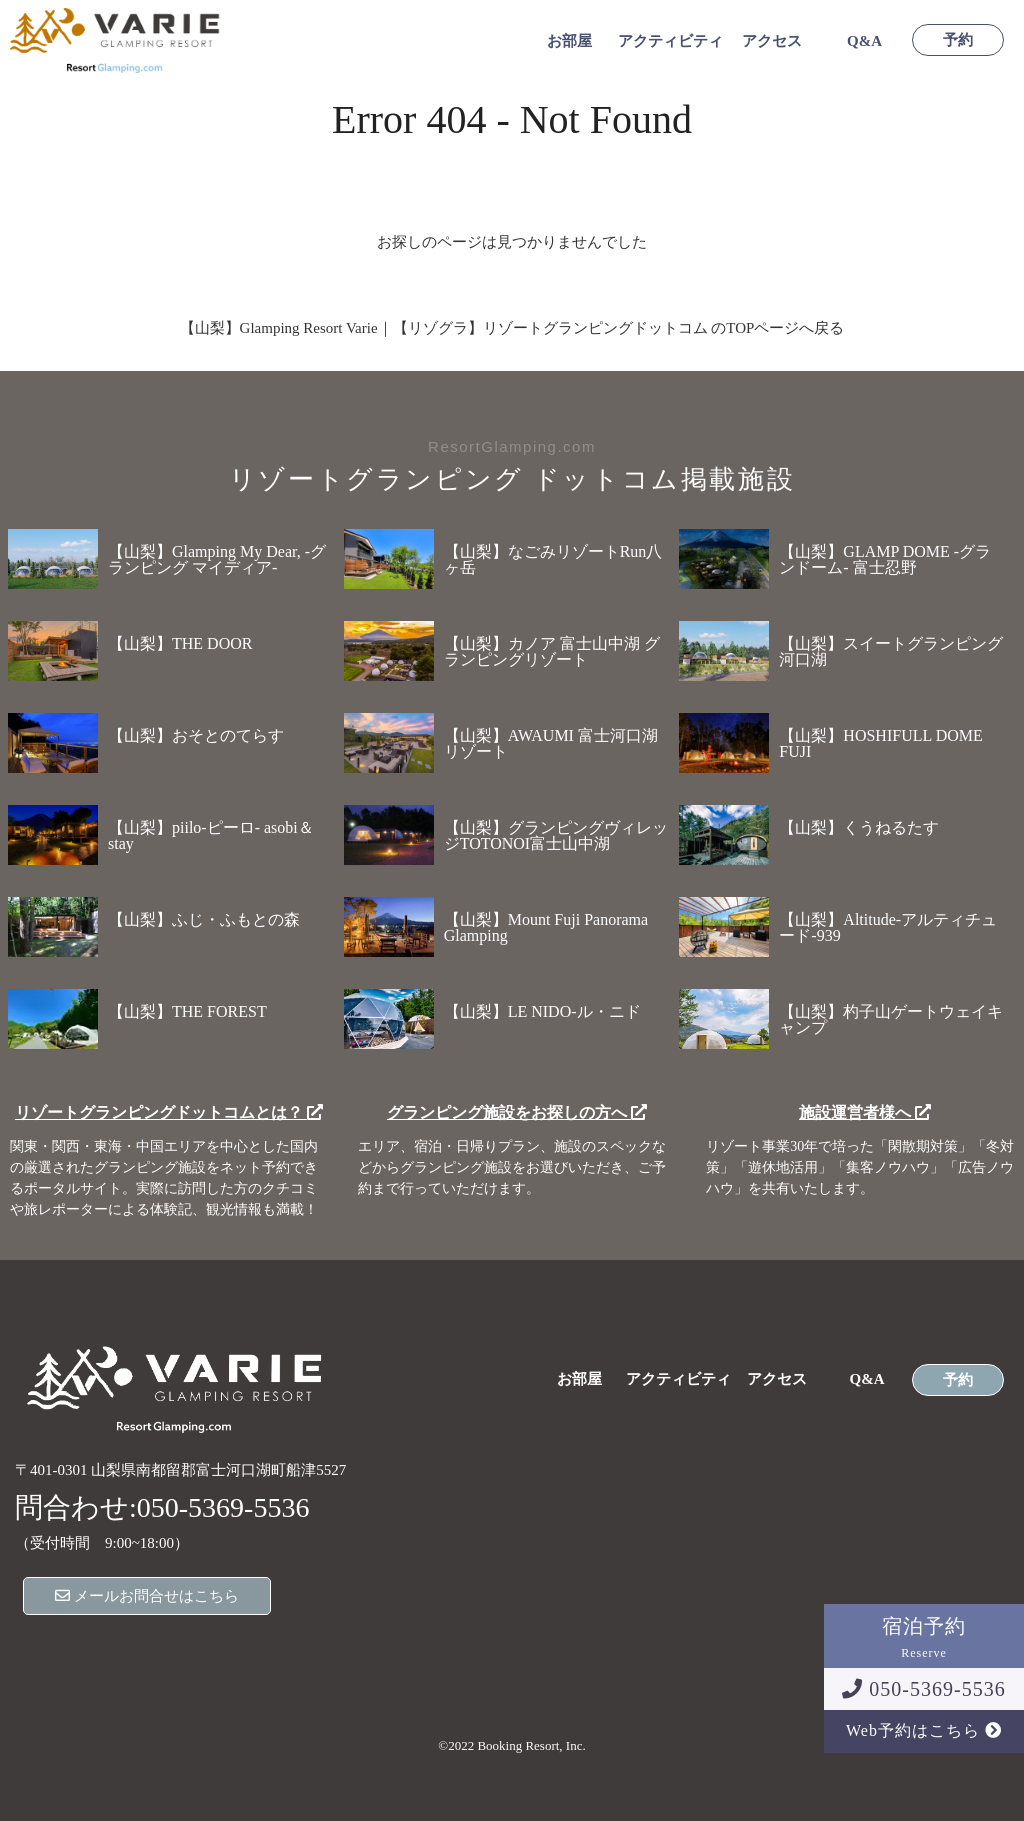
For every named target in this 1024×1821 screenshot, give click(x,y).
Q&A (864, 41)
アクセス (772, 41)
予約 (958, 40)
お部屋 (569, 41)
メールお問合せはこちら (147, 1596)
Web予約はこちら (924, 1730)
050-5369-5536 (923, 1689)
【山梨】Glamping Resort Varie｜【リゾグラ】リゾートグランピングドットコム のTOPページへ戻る (512, 328)
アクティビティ (670, 41)
